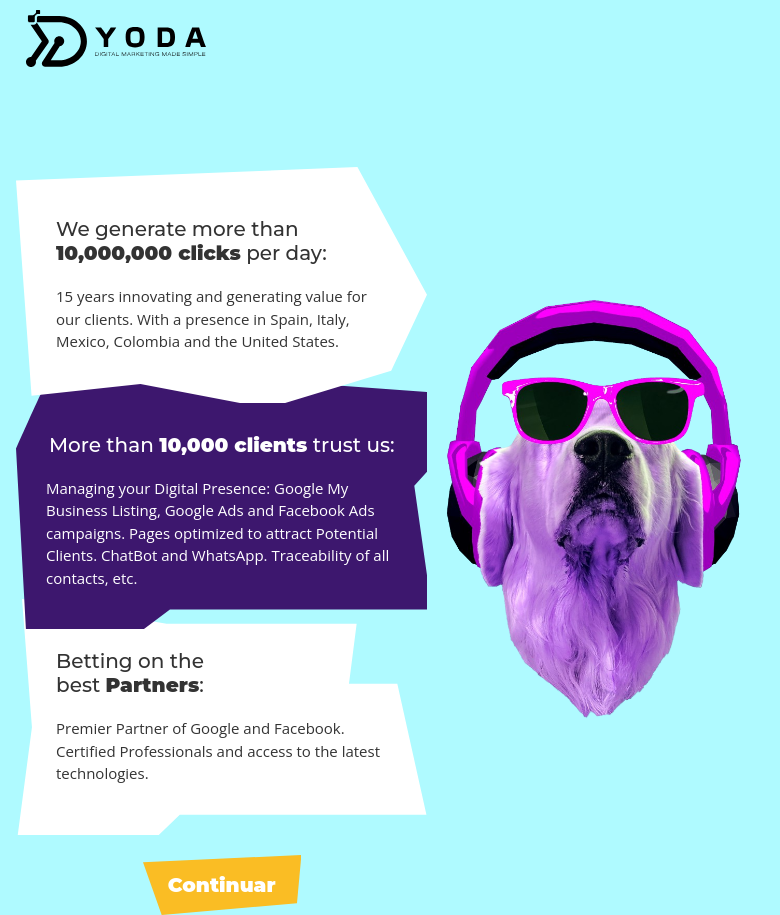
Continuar (222, 885)
